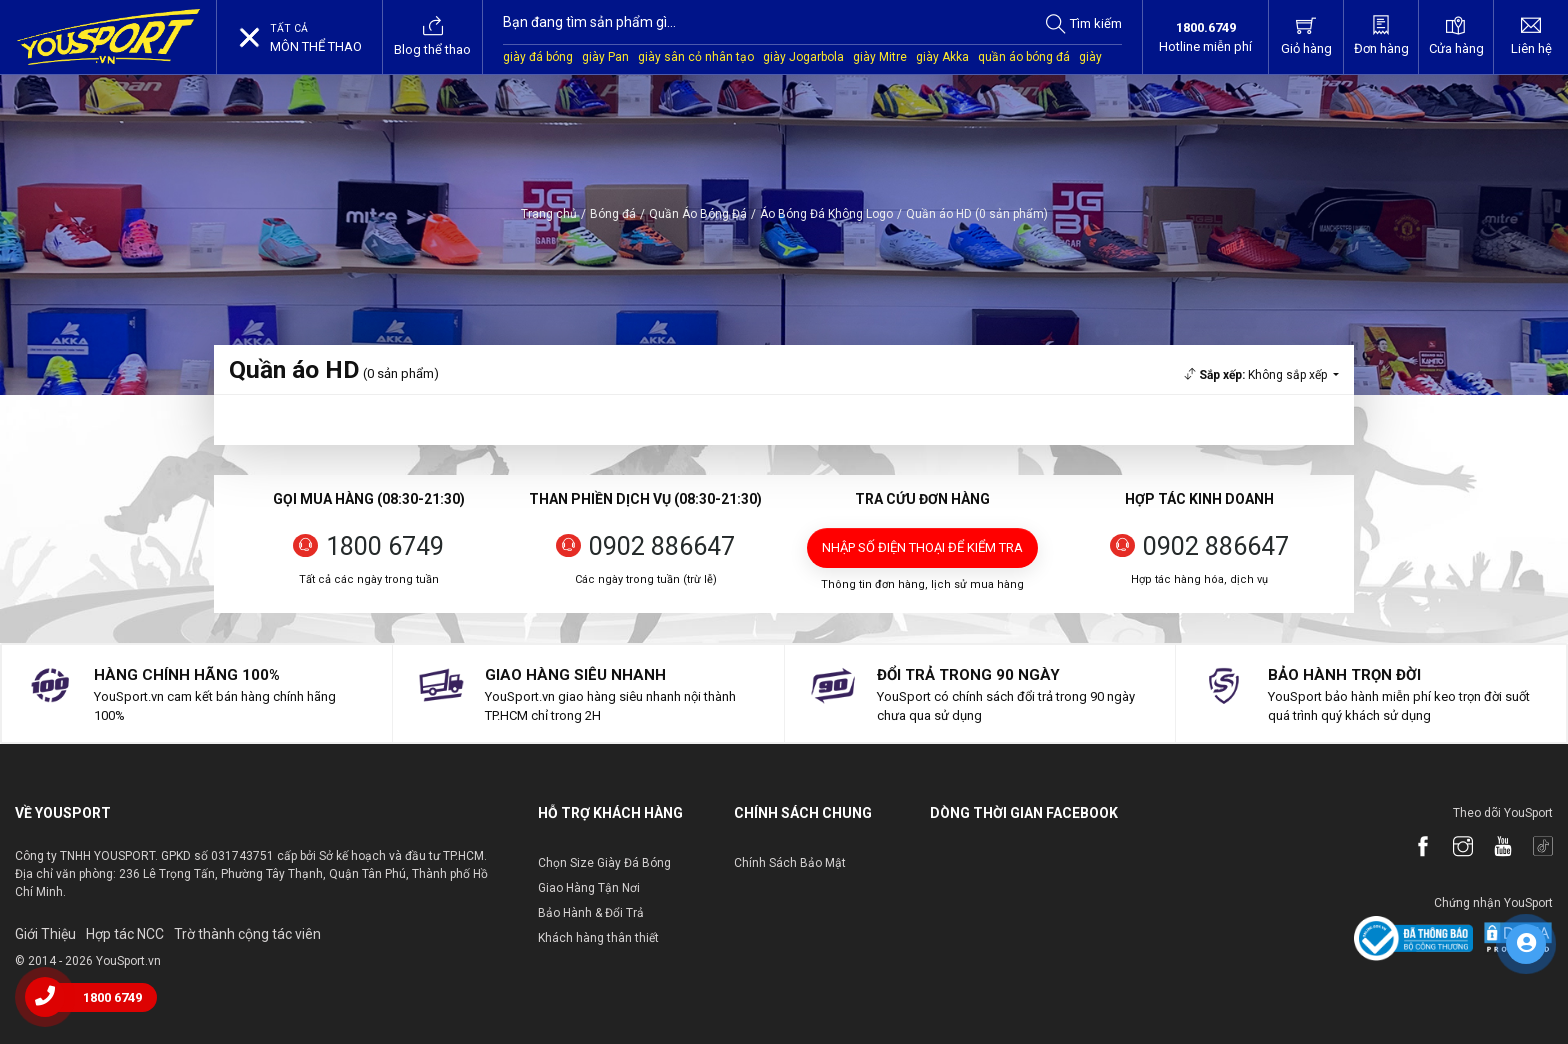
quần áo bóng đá (1024, 57)
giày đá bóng (538, 57)
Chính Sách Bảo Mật (790, 863)
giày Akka (942, 57)
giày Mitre (880, 57)
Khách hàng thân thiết (598, 938)
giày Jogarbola (803, 57)
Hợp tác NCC (125, 934)
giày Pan (605, 57)
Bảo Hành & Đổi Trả (591, 913)
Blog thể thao (432, 36)
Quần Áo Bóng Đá (698, 214)
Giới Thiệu (45, 934)
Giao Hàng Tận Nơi (589, 888)
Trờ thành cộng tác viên (247, 934)
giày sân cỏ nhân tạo (696, 57)
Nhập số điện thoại (922, 547)
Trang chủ (549, 214)
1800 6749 (385, 546)
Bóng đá (613, 214)
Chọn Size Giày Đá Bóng (604, 863)
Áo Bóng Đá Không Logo (826, 214)
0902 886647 (662, 546)
